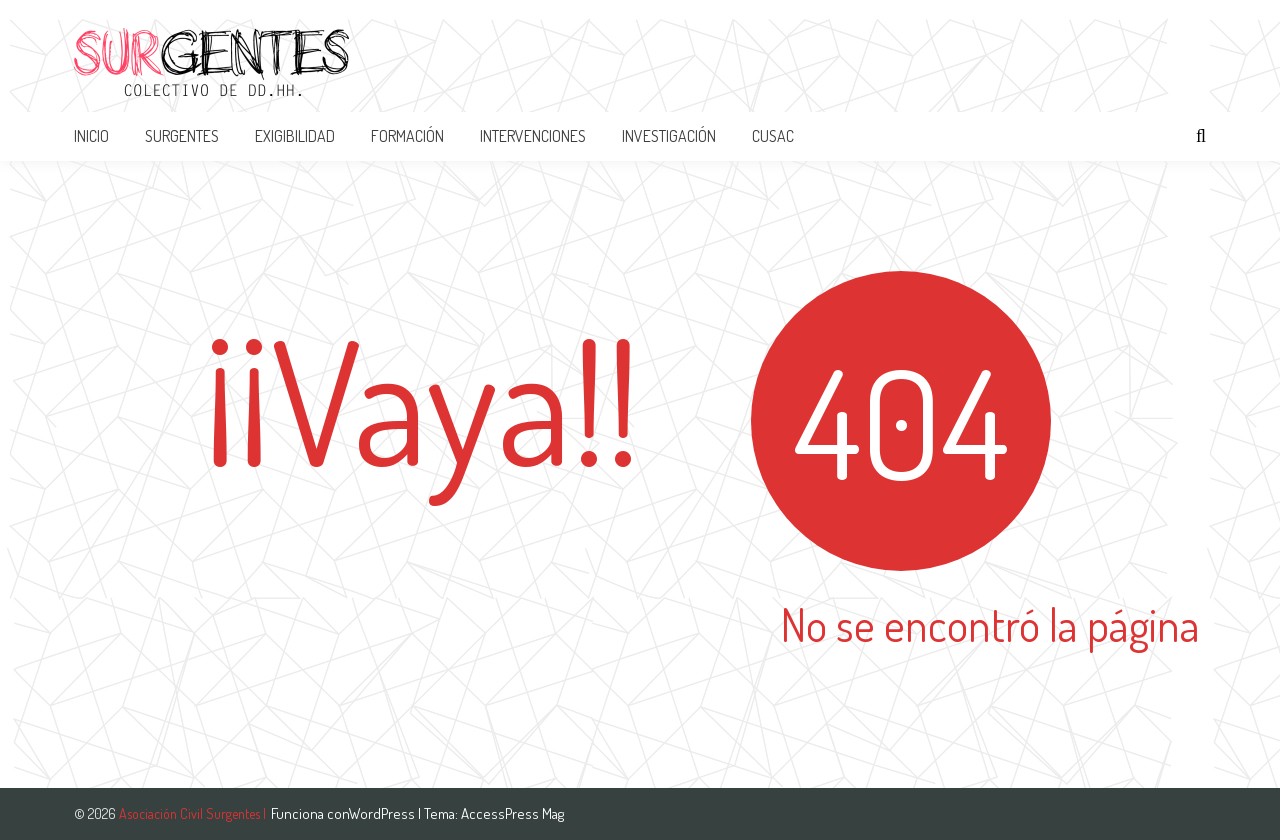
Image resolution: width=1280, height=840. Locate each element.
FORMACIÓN (407, 136)
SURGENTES (182, 136)
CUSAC (773, 136)
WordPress (383, 813)
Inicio (91, 136)
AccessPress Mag (512, 813)
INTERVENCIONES (533, 136)
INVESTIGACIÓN (669, 136)
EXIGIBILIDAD (295, 136)
